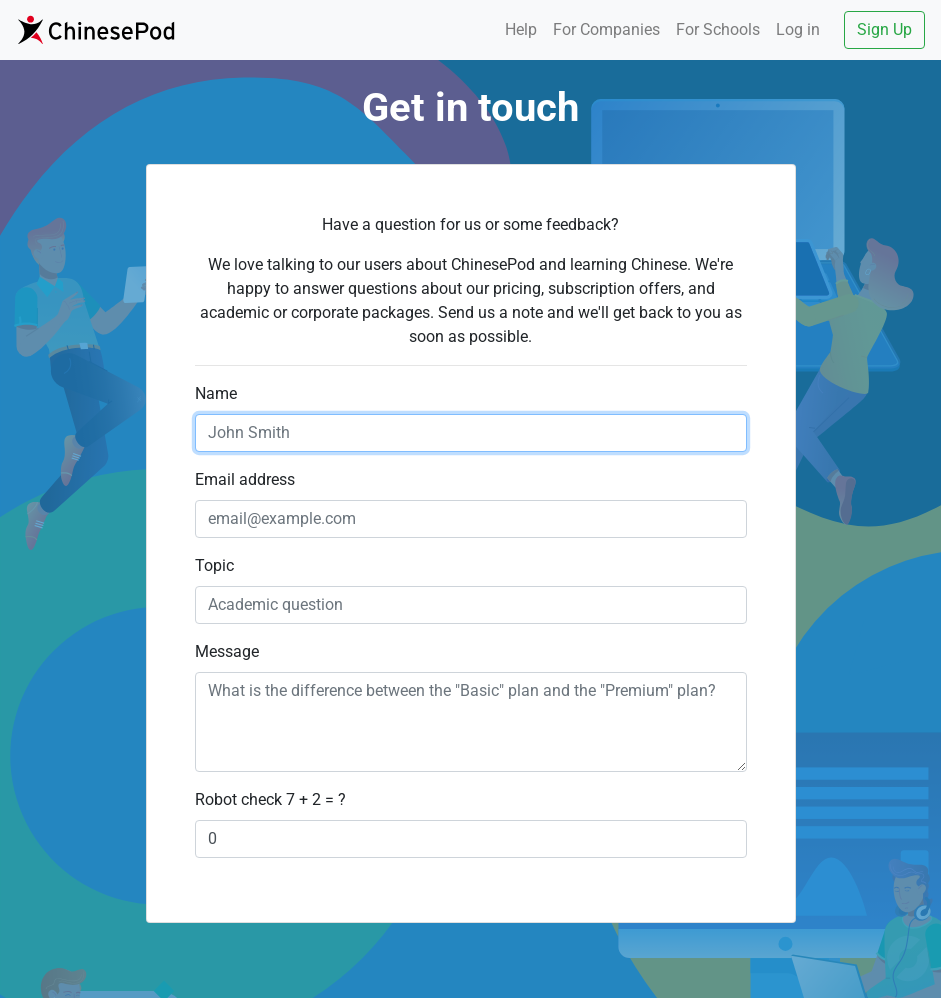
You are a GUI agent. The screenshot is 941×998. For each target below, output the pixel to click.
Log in (798, 29)
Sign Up (884, 29)
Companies (606, 29)
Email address (245, 479)
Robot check (238, 799)
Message (227, 651)
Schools (718, 29)
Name (216, 393)
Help (521, 29)
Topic (214, 565)
